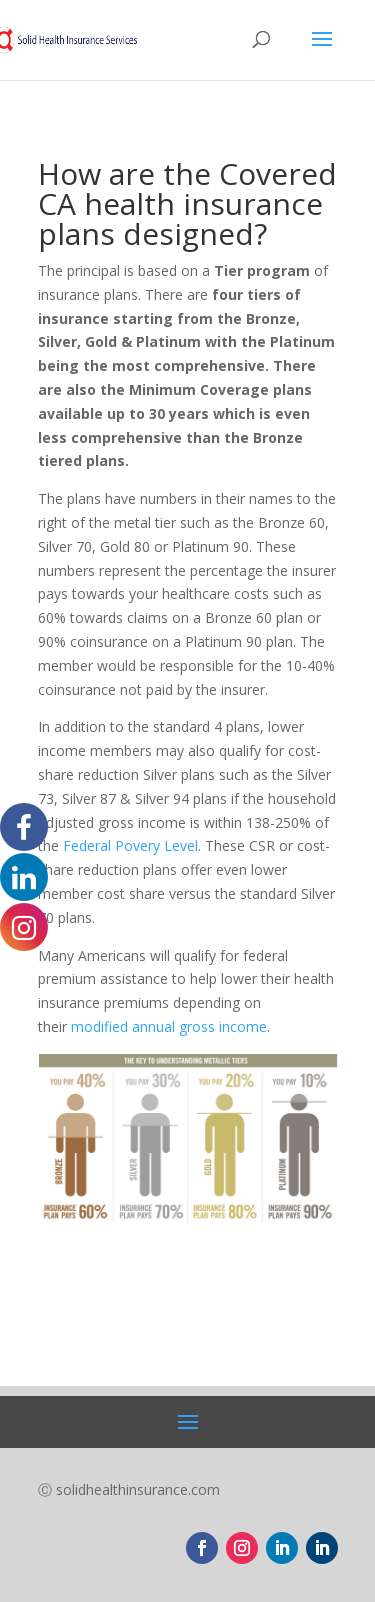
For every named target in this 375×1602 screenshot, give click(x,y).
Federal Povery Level (130, 845)
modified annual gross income (169, 1026)
